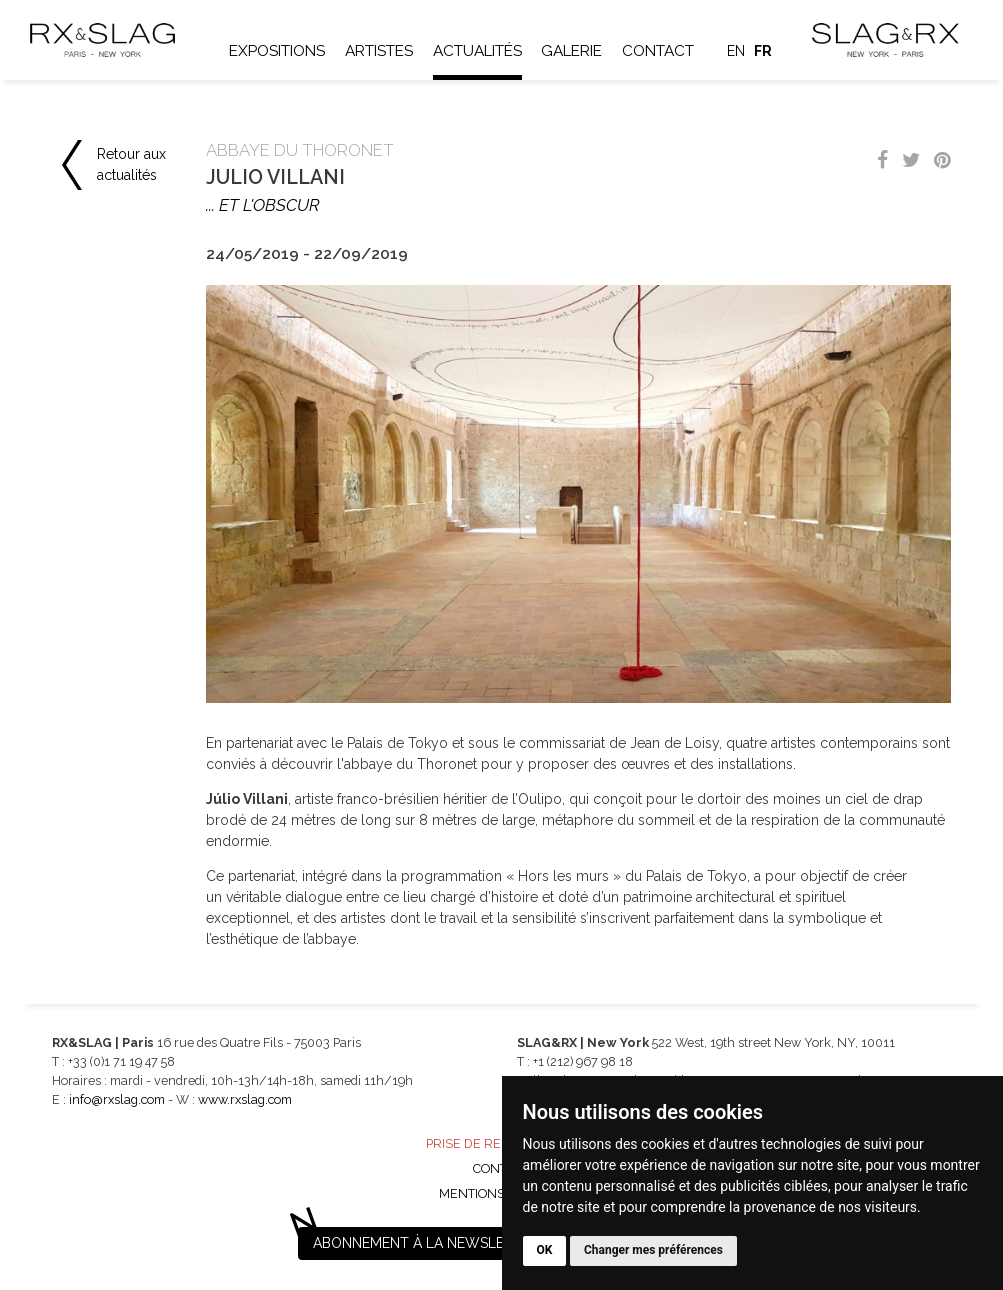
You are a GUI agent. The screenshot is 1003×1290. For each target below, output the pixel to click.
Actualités (477, 51)
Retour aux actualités (131, 164)
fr (763, 51)
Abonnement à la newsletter (426, 1243)
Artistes (379, 51)
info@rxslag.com (117, 1099)
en (736, 51)
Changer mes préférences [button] (653, 1250)
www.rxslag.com (245, 1099)
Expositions (277, 51)
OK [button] (545, 1250)
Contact (658, 51)
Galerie (571, 51)
